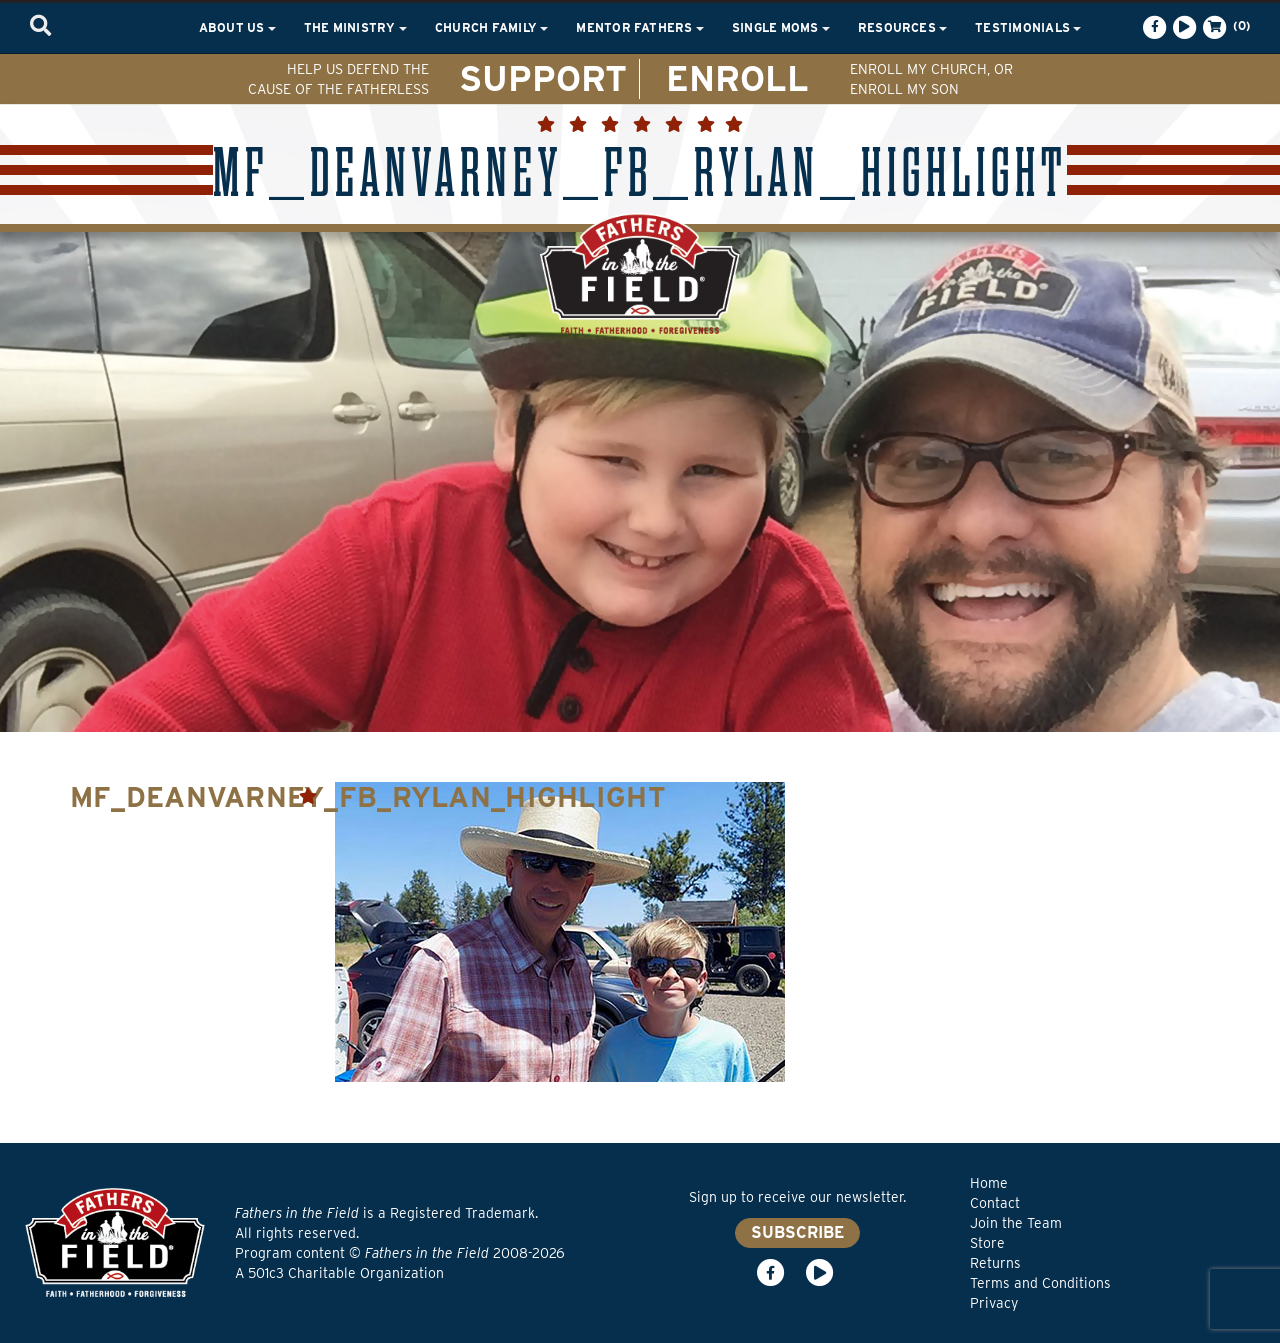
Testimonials (1028, 27)
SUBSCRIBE (797, 1232)
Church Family (491, 27)
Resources (902, 27)
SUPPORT (543, 78)
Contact (995, 1203)
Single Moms (781, 27)
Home (989, 1183)
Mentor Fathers (640, 27)
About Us (237, 27)
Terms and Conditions (1040, 1283)
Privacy (994, 1303)
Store (987, 1243)
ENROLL (737, 78)
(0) (1225, 27)
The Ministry (355, 27)
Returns (995, 1263)
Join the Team (1016, 1223)
